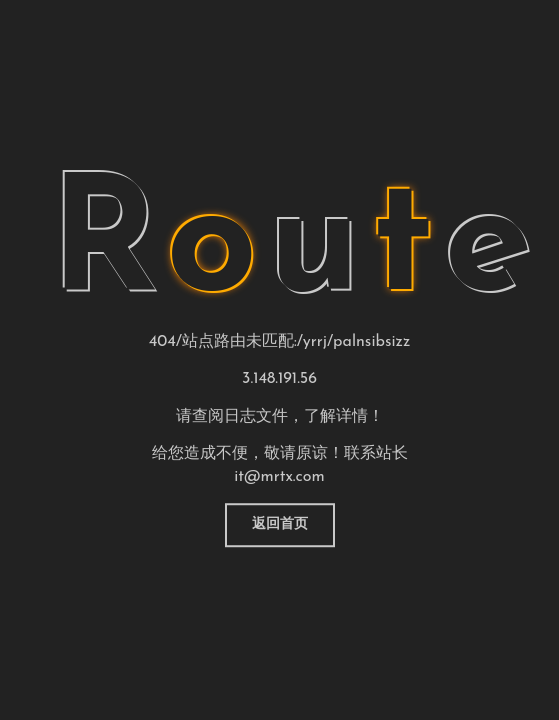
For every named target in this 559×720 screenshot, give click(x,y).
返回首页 (280, 524)
